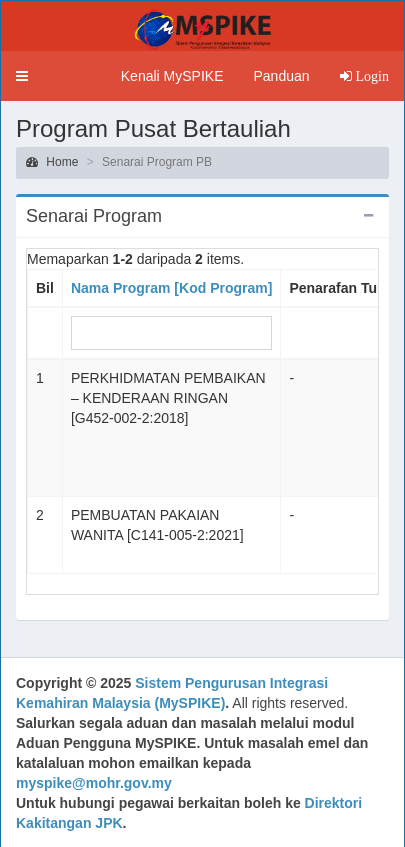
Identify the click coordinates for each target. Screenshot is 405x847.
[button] (22, 76)
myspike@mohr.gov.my (94, 783)
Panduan (281, 76)
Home (52, 162)
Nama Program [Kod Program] (171, 288)
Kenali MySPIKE (172, 76)
